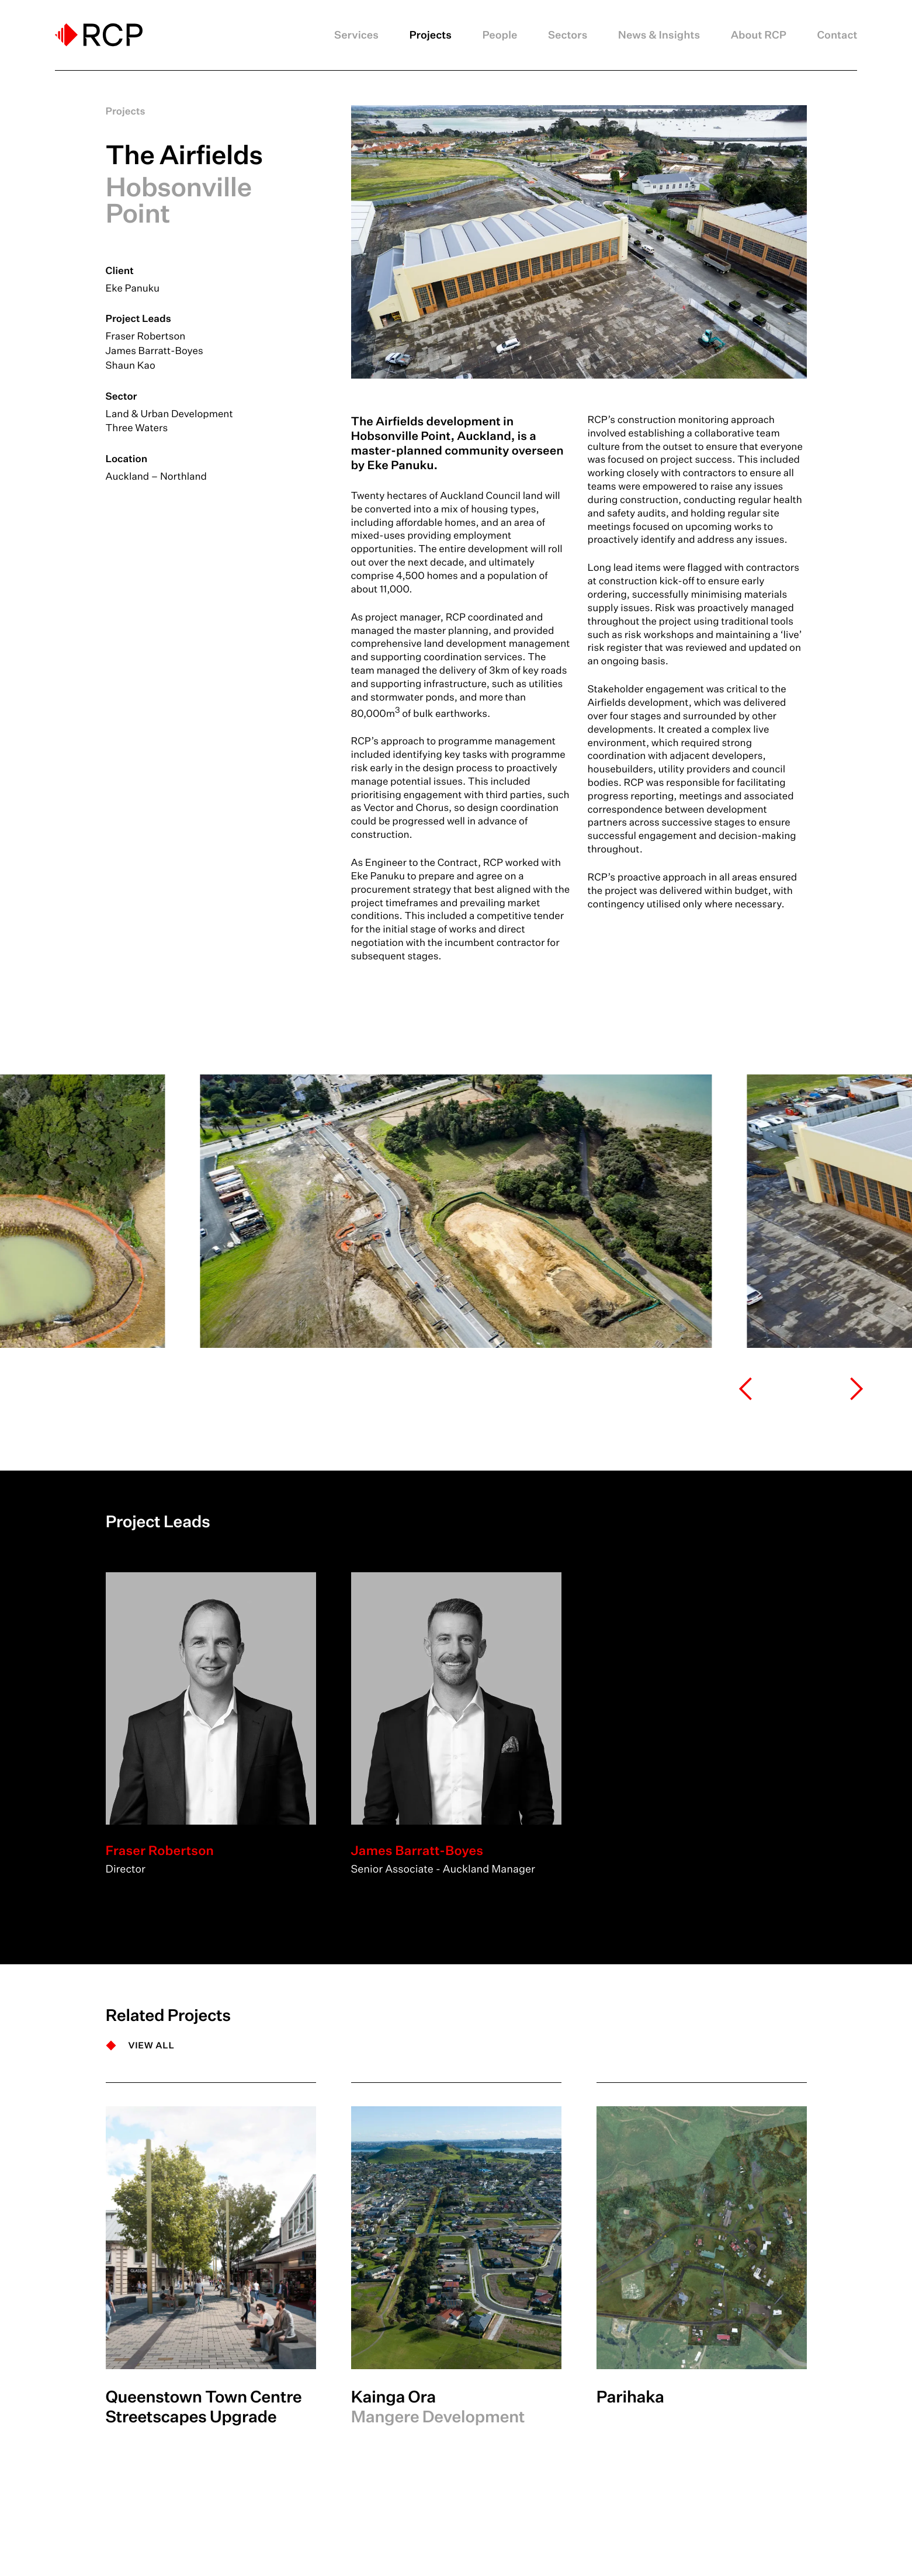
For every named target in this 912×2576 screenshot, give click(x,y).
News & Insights (659, 35)
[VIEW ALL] (140, 2045)
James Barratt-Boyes (154, 351)
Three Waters (137, 428)
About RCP (758, 35)
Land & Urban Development (169, 414)
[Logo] (99, 34)
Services (356, 35)
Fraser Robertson (146, 336)
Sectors (567, 35)
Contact (837, 35)
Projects (430, 35)
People (499, 35)
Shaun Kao (130, 365)
